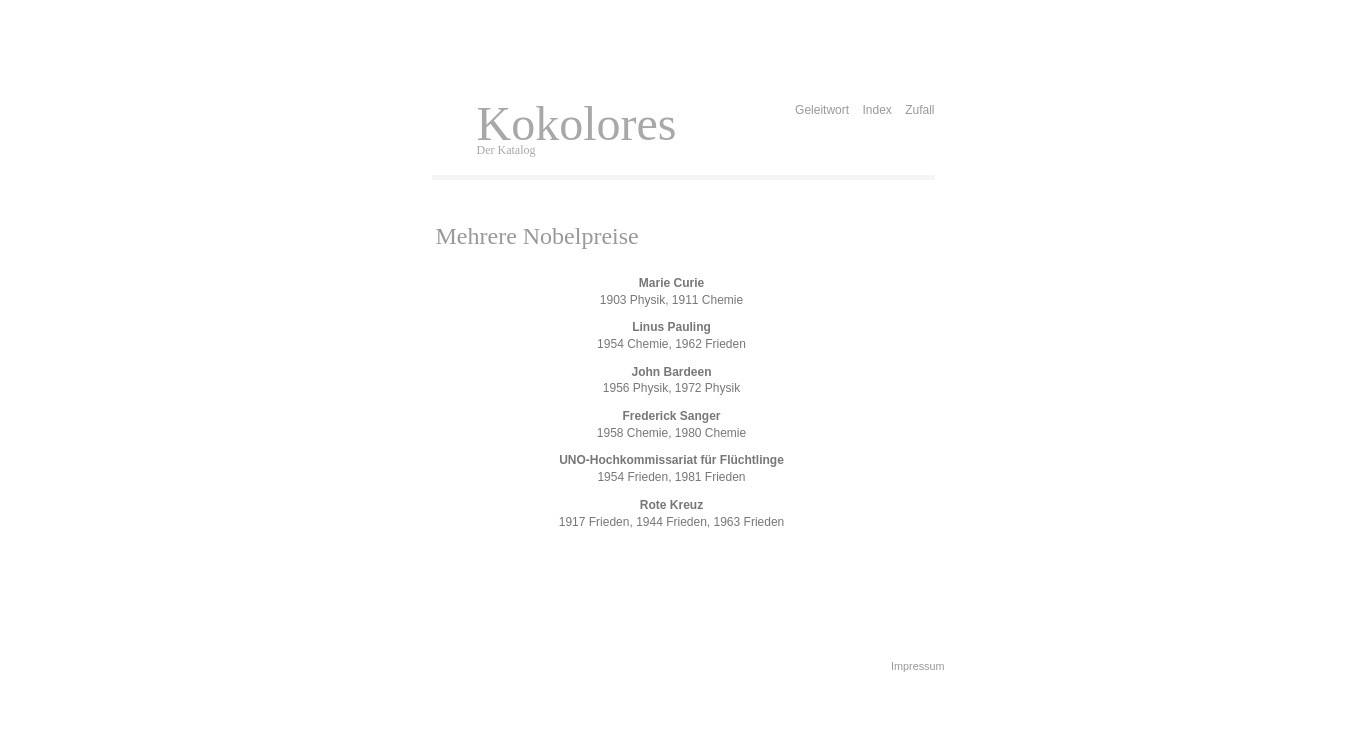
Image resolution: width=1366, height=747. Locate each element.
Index (876, 110)
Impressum (917, 666)
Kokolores (577, 123)
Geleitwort (822, 110)
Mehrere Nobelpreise (537, 236)
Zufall (919, 110)
